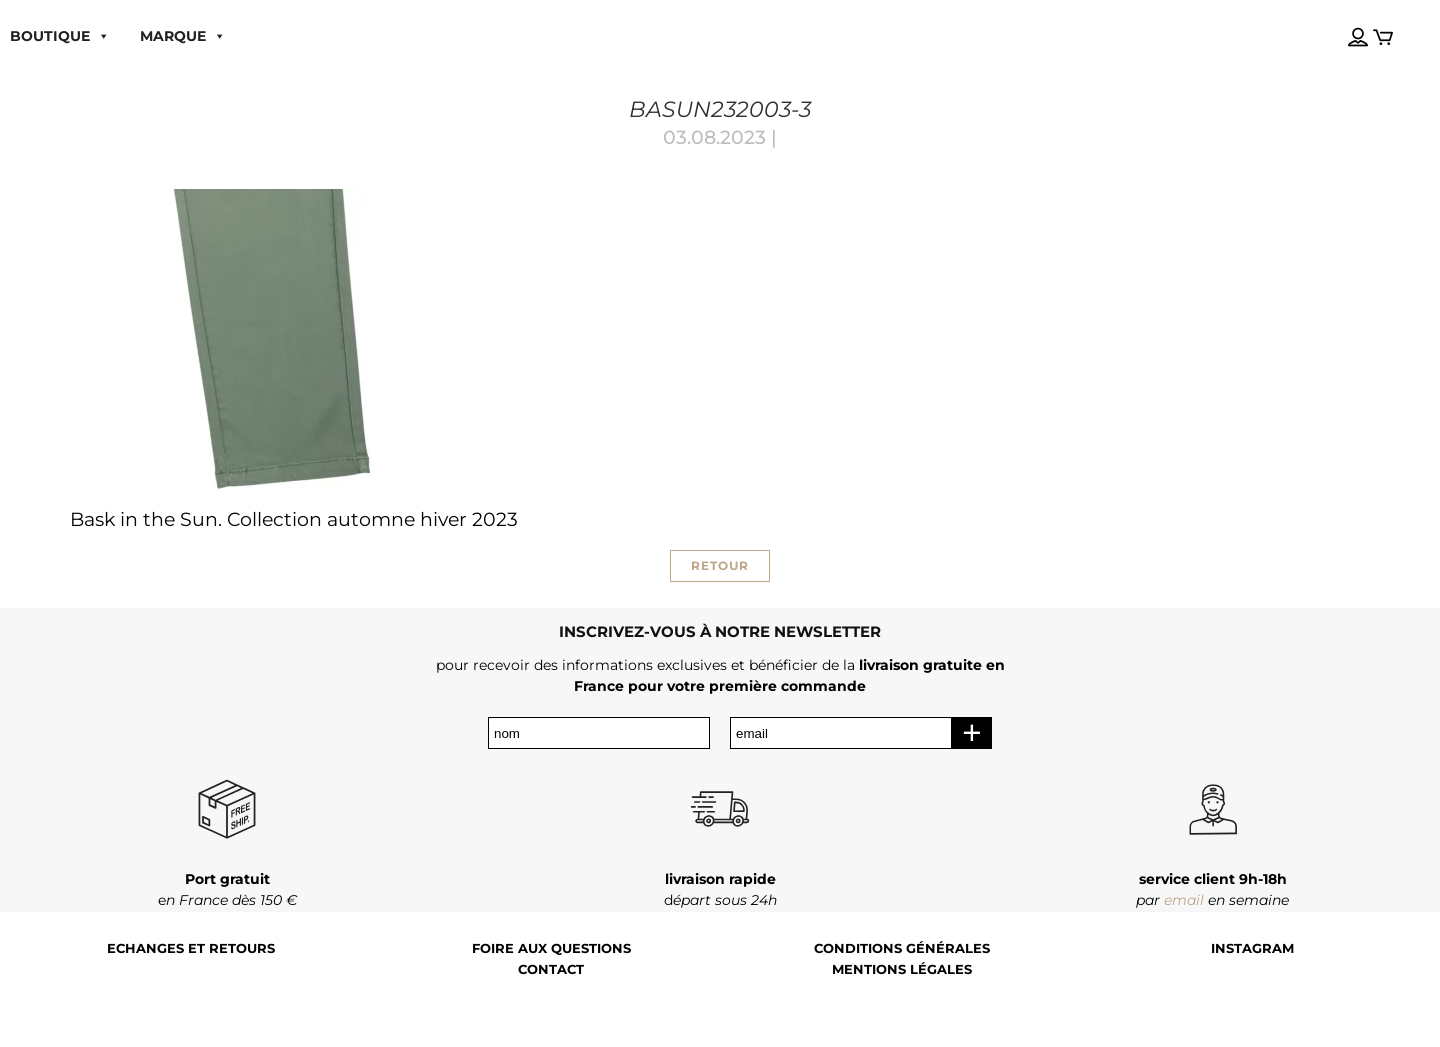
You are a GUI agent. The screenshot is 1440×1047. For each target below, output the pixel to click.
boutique (60, 36)
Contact (551, 969)
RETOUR (720, 565)
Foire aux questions (551, 948)
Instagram (1252, 948)
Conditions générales (902, 948)
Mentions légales (902, 969)
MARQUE (183, 36)
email (1184, 900)
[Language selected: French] (1339, 19)
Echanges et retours (191, 948)
